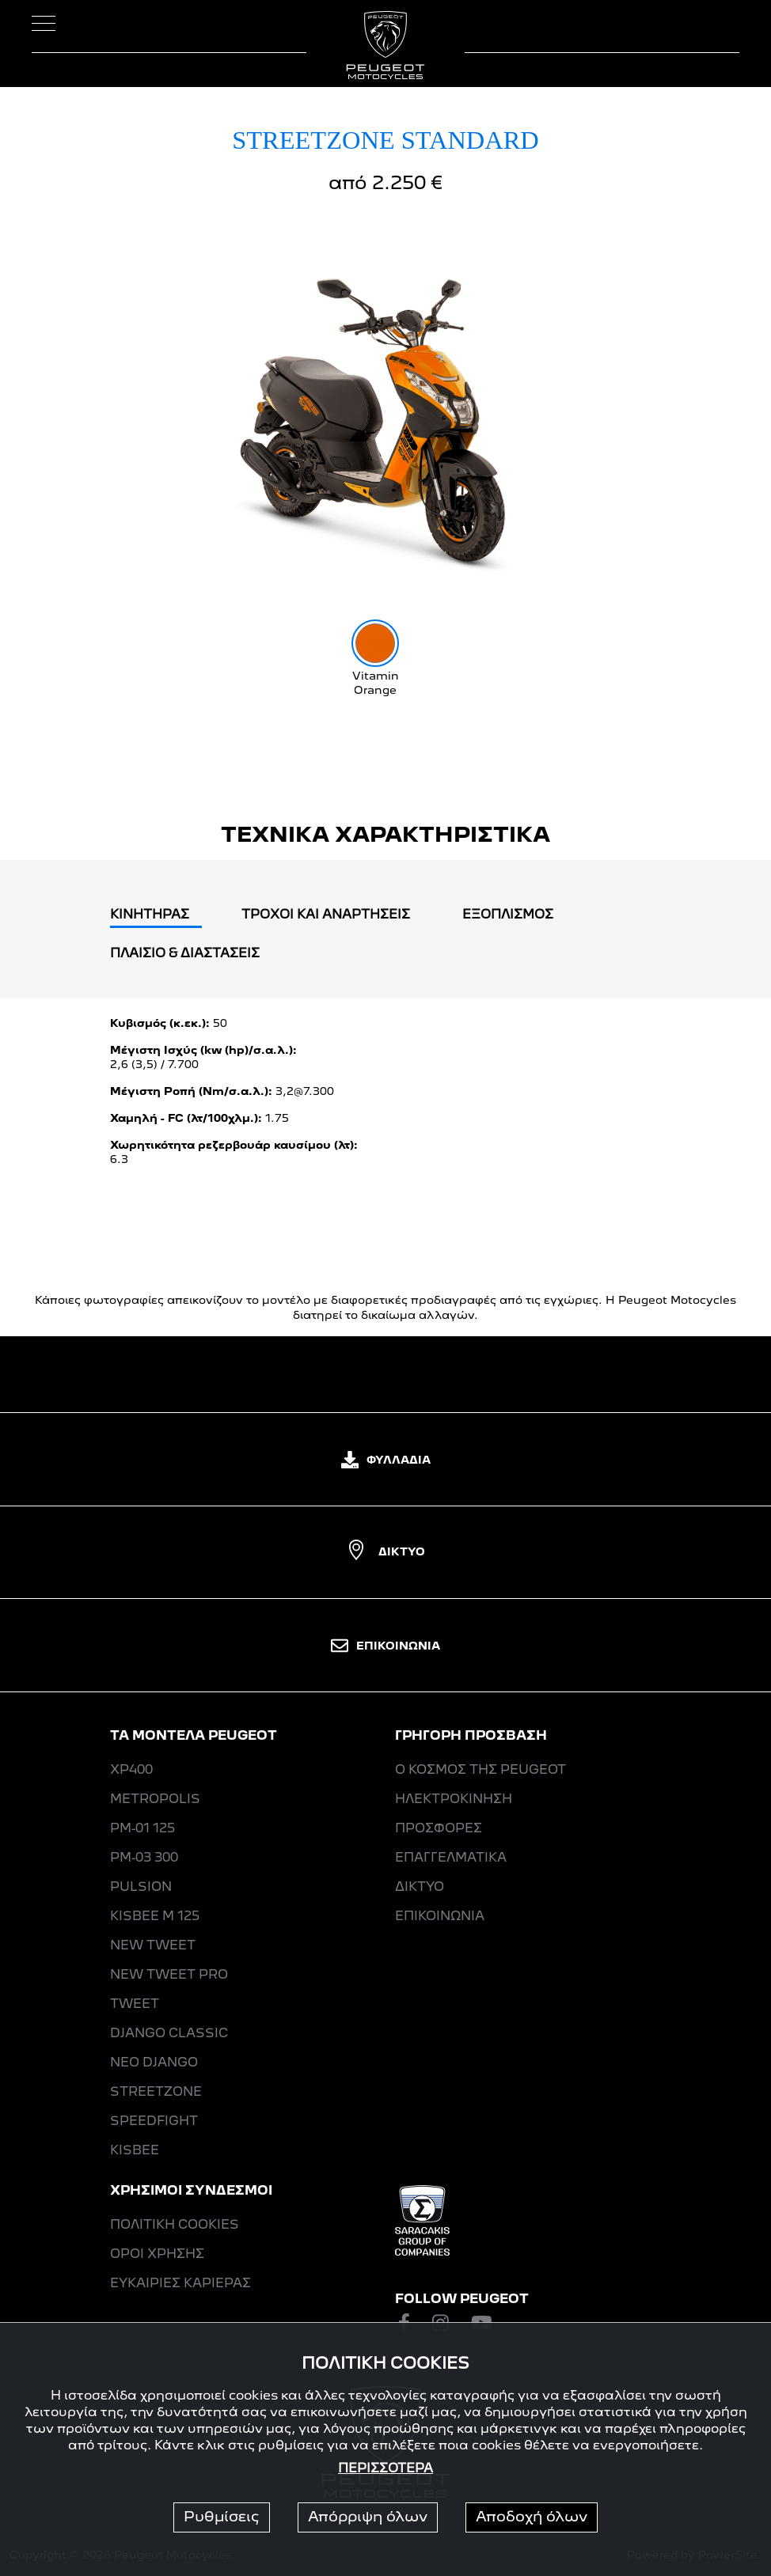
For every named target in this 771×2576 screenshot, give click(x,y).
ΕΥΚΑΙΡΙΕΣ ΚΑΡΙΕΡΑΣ (180, 2284)
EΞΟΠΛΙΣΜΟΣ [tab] (507, 915)
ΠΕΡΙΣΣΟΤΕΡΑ (385, 2469)
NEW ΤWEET (153, 1946)
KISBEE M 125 (154, 1917)
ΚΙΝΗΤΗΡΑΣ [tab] (149, 915)
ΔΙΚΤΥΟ (385, 1552)
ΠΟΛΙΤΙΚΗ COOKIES (174, 2225)
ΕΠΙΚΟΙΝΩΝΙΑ (385, 1646)
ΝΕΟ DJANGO (154, 2063)
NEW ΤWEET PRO (169, 1975)
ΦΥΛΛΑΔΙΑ (386, 1460)
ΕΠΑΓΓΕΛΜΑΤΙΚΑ (451, 1858)
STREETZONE (156, 2092)
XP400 (131, 1770)
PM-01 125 (142, 1829)
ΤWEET (134, 2004)
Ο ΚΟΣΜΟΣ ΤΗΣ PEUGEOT (480, 1770)
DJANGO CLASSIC (169, 2034)
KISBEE (134, 2151)
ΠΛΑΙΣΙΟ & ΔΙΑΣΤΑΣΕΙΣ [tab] (185, 954)
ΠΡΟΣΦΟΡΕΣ (438, 1829)
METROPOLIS (155, 1799)
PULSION (141, 1887)
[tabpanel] (385, 1098)
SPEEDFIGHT (154, 2121)
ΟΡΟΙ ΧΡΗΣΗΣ (157, 2254)
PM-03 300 (144, 1858)
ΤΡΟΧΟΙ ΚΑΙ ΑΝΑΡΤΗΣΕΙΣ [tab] (325, 915)
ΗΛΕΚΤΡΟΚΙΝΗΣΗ (453, 1799)
